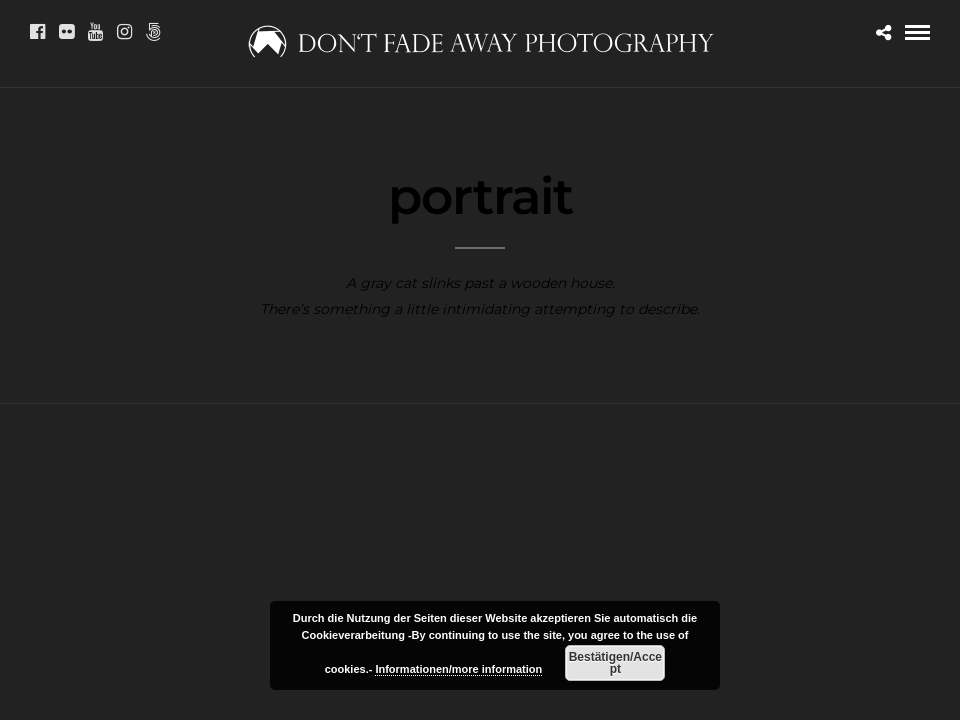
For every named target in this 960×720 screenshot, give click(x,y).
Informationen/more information (458, 669)
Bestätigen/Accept (615, 663)
